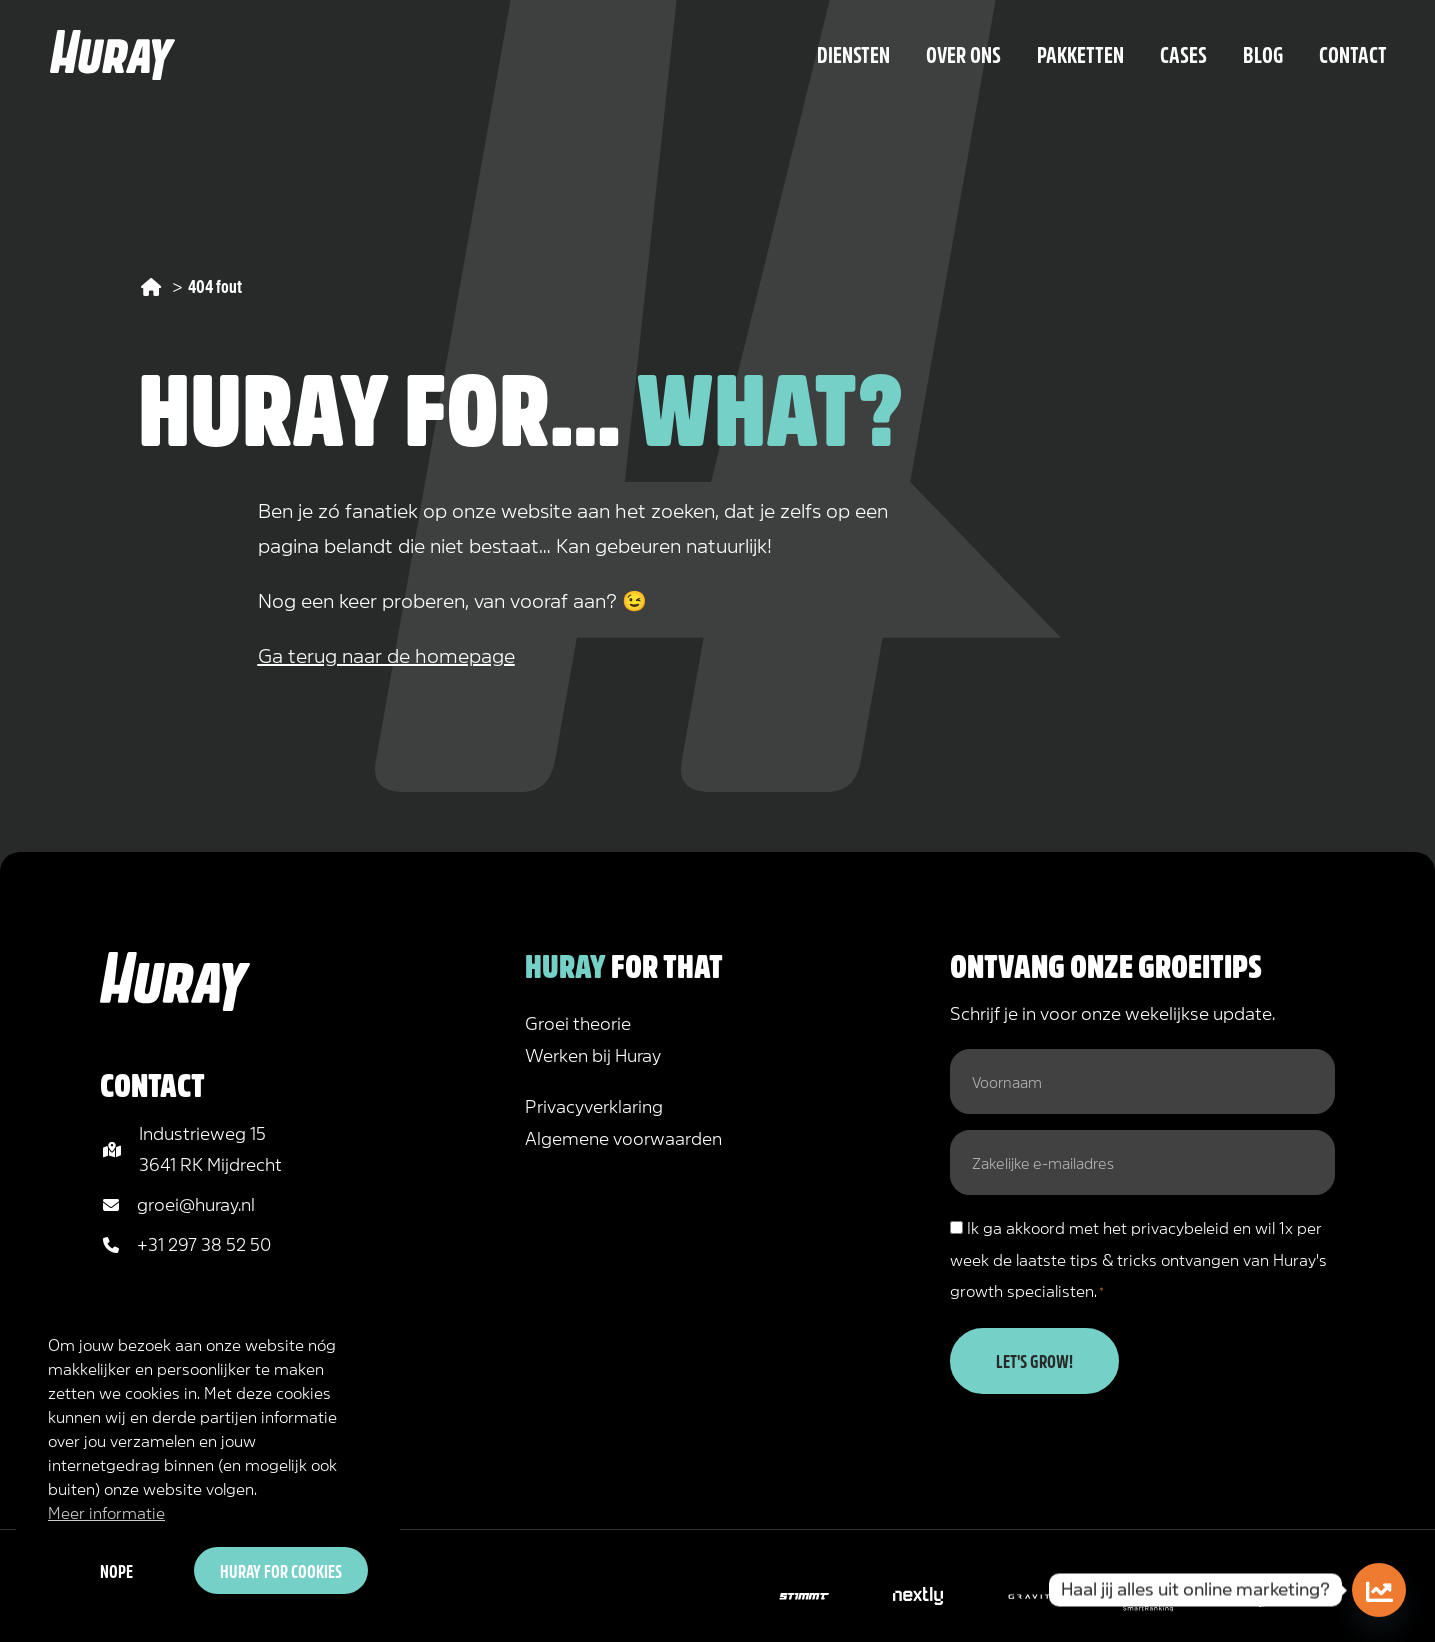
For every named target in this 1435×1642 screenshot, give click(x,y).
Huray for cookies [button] (281, 1570)
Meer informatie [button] (106, 1511)
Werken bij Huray (593, 1054)
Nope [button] (116, 1570)
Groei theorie (578, 1022)
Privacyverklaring (594, 1105)
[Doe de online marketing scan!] (1379, 1590)
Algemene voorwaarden (623, 1137)
